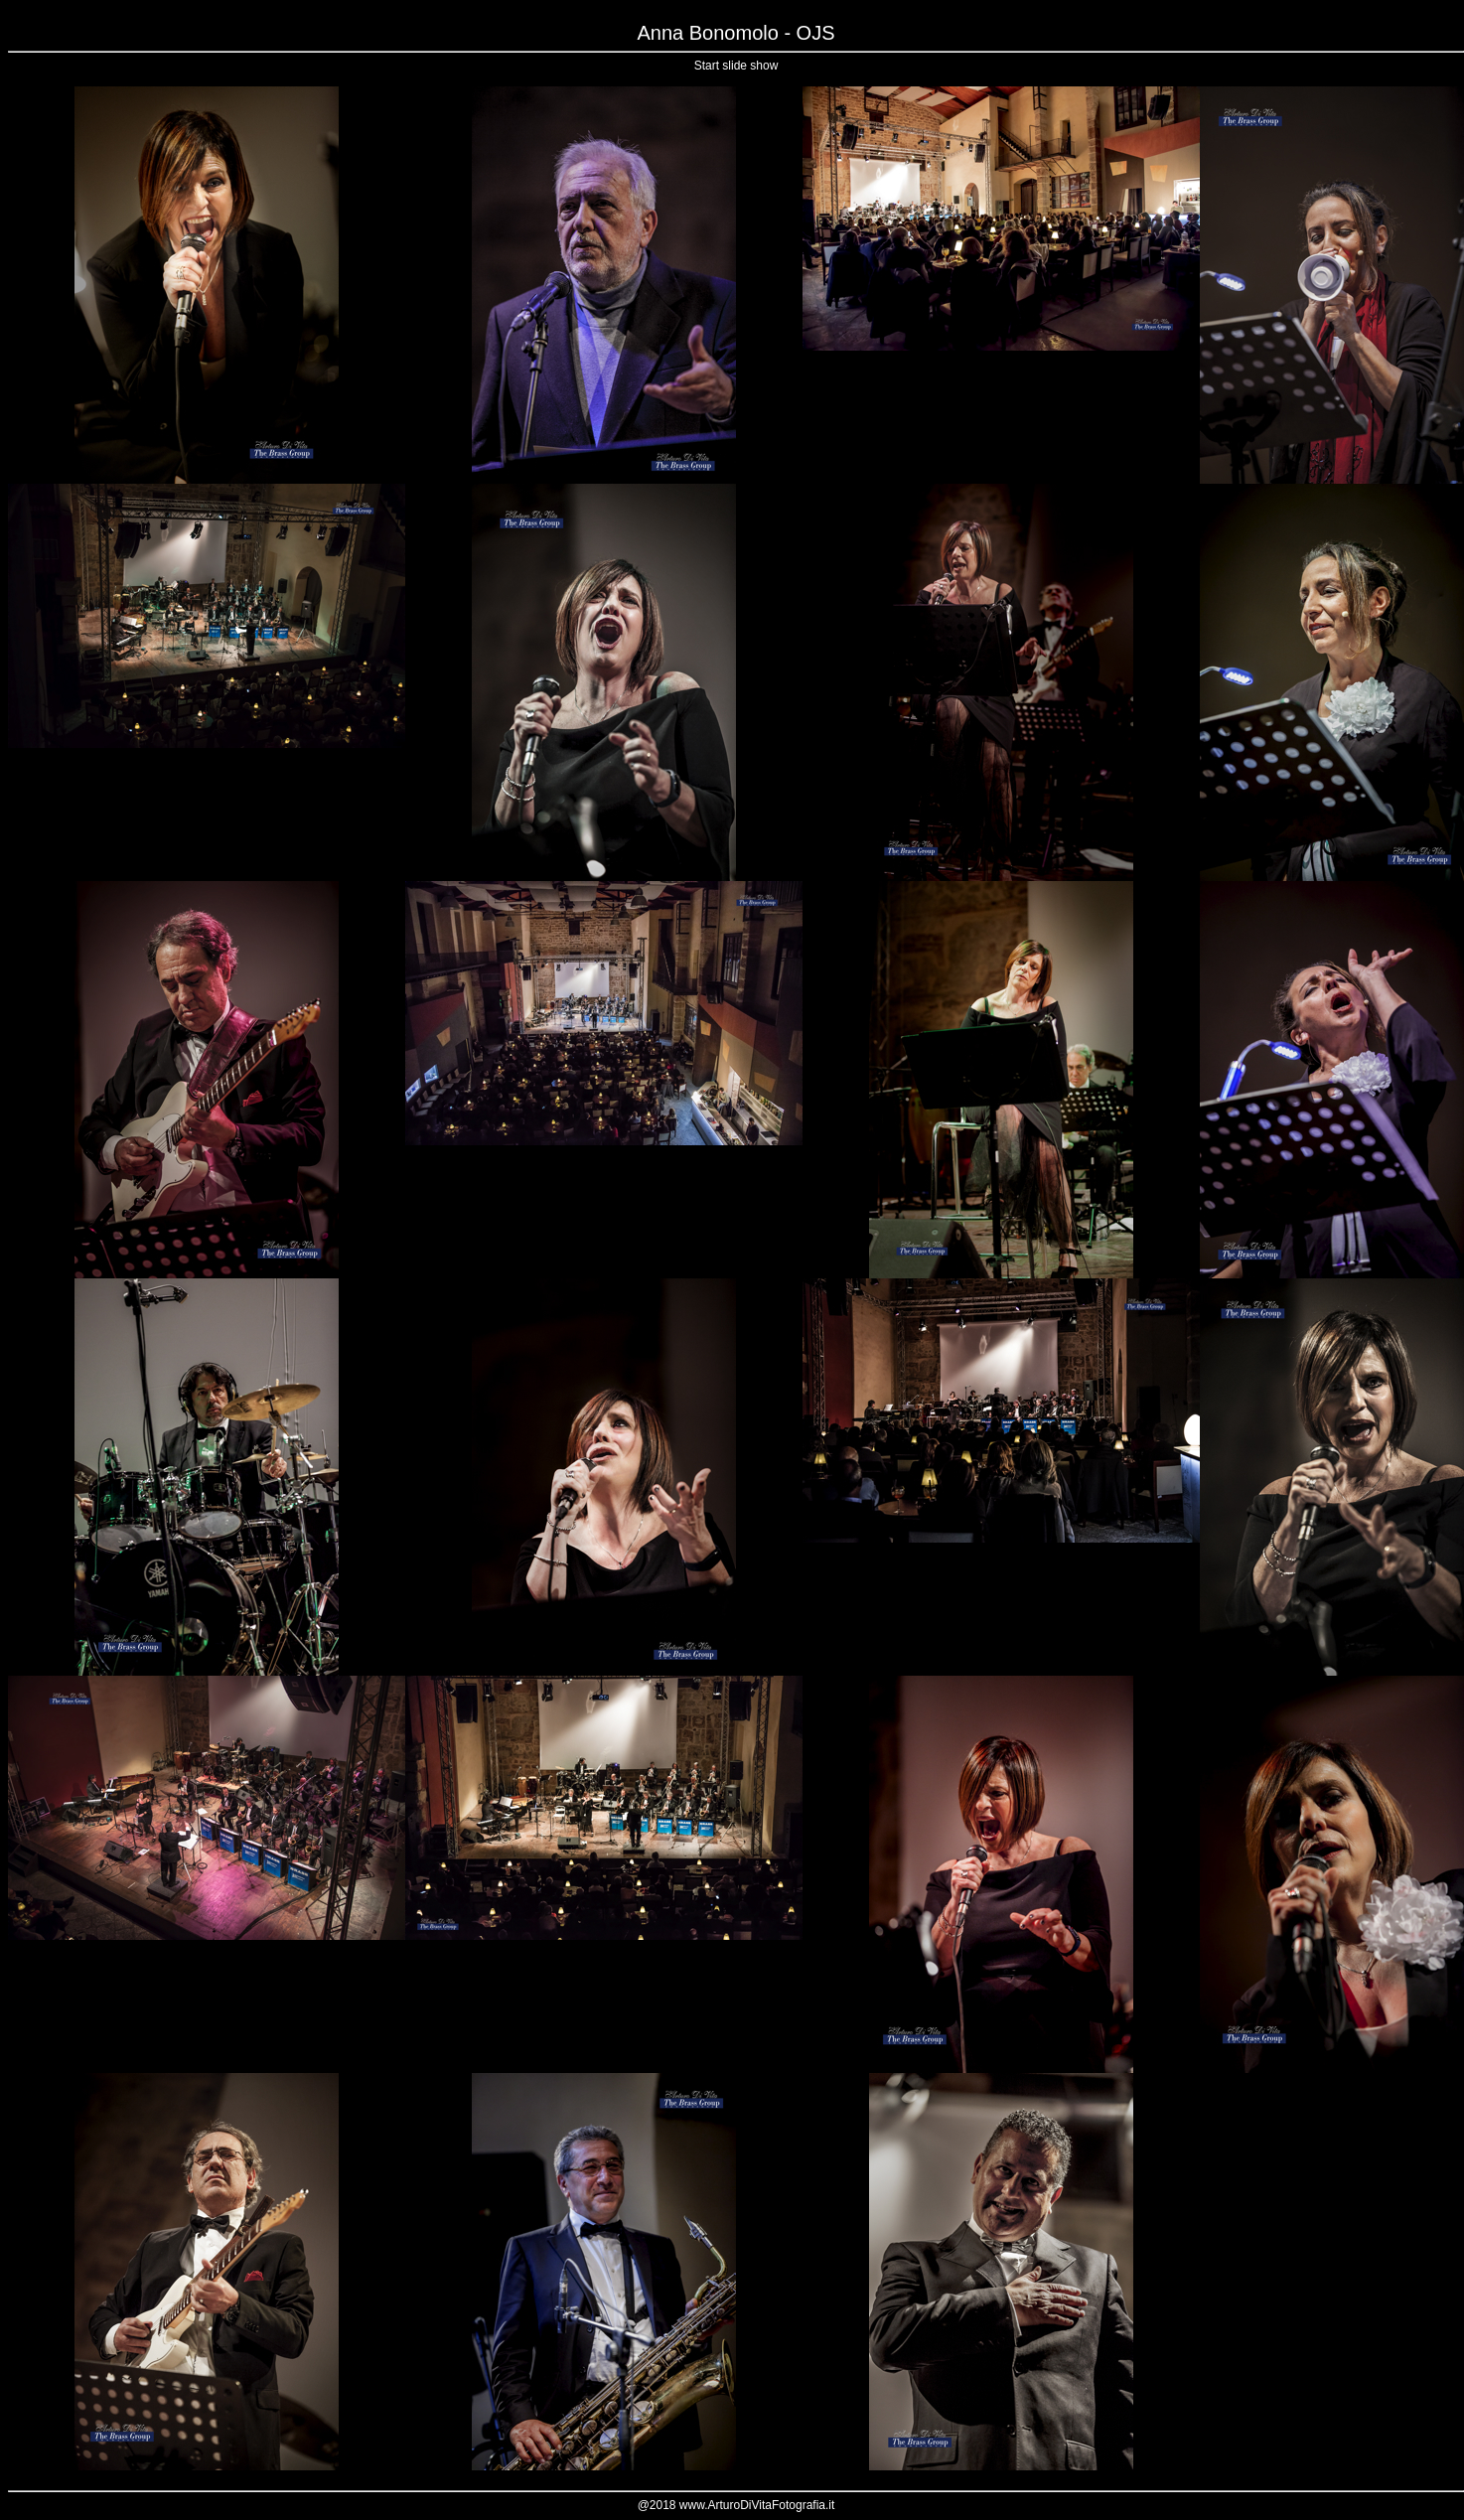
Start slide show (736, 66)
